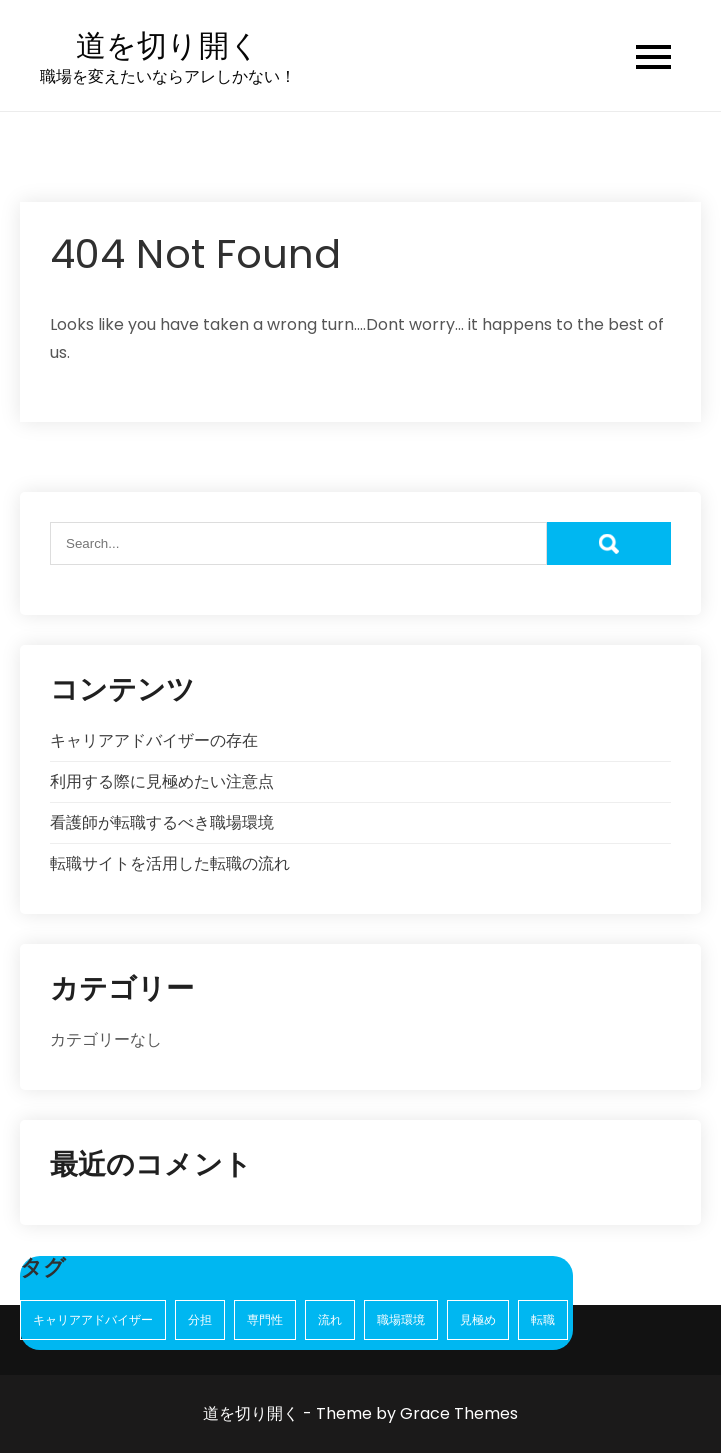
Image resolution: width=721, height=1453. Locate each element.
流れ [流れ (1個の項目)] (330, 1319)
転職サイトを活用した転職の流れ (170, 863)
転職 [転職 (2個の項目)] (543, 1319)
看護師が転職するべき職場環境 (162, 822)
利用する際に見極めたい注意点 (162, 781)
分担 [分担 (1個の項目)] (200, 1319)
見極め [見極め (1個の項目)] (478, 1319)
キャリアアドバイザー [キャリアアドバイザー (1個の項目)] (93, 1319)
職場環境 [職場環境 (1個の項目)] (401, 1319)
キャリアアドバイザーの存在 (154, 740)
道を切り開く (168, 46)
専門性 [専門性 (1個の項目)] (265, 1319)
